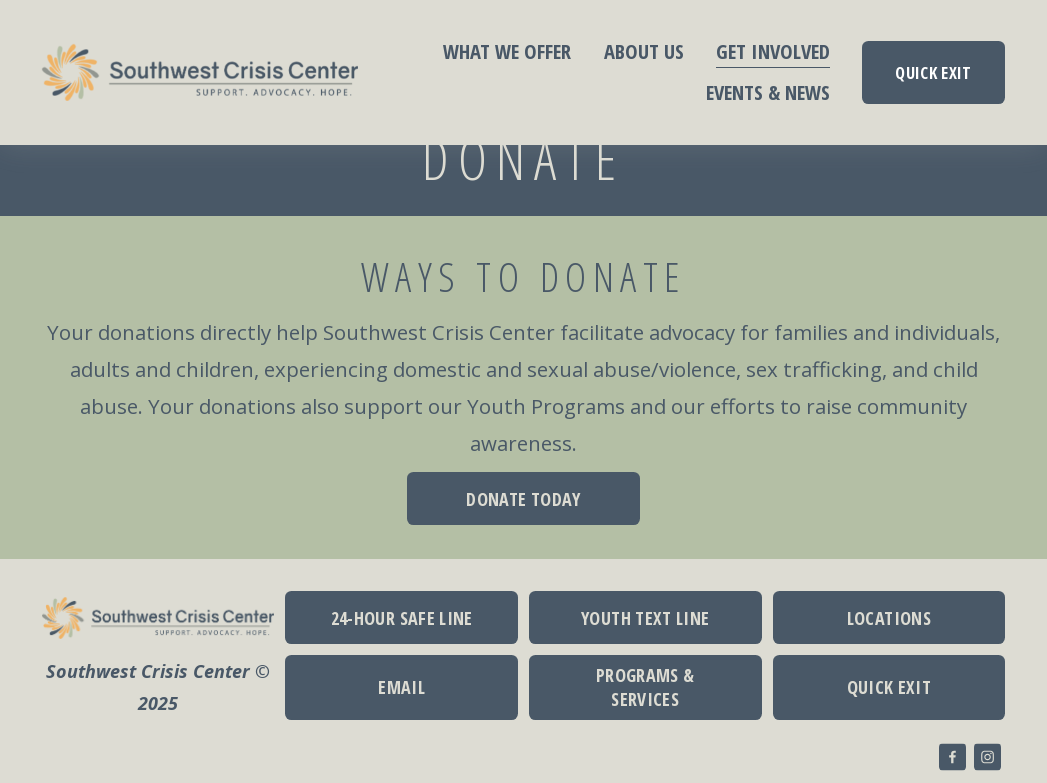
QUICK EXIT (933, 72)
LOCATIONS (889, 618)
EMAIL (401, 687)
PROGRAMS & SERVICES (645, 687)
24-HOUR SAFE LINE (402, 618)
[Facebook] (952, 757)
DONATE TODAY (523, 499)
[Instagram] (987, 757)
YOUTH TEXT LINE (645, 618)
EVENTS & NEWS (768, 92)
